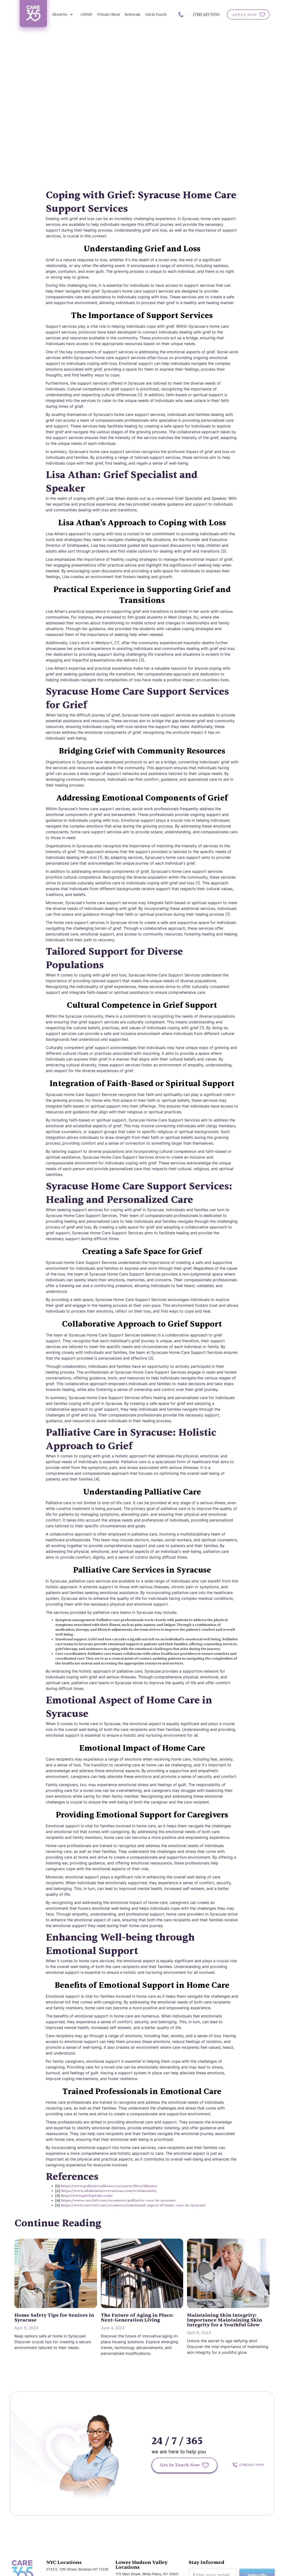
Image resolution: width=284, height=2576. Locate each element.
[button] (62, 14)
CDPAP (86, 14)
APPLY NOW (244, 15)
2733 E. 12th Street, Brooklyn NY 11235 (77, 2569)
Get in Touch (156, 14)
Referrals (132, 14)
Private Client (108, 14)
